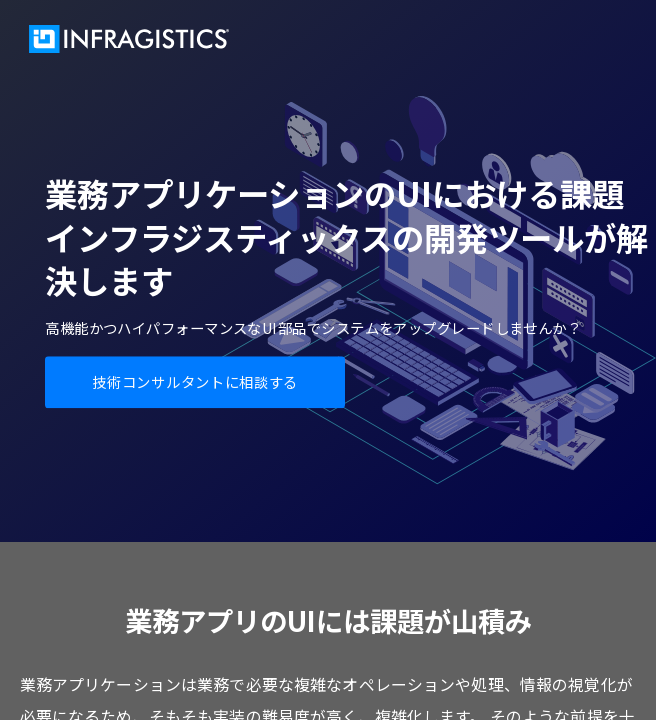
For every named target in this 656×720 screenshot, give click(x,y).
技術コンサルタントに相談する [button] (194, 381)
